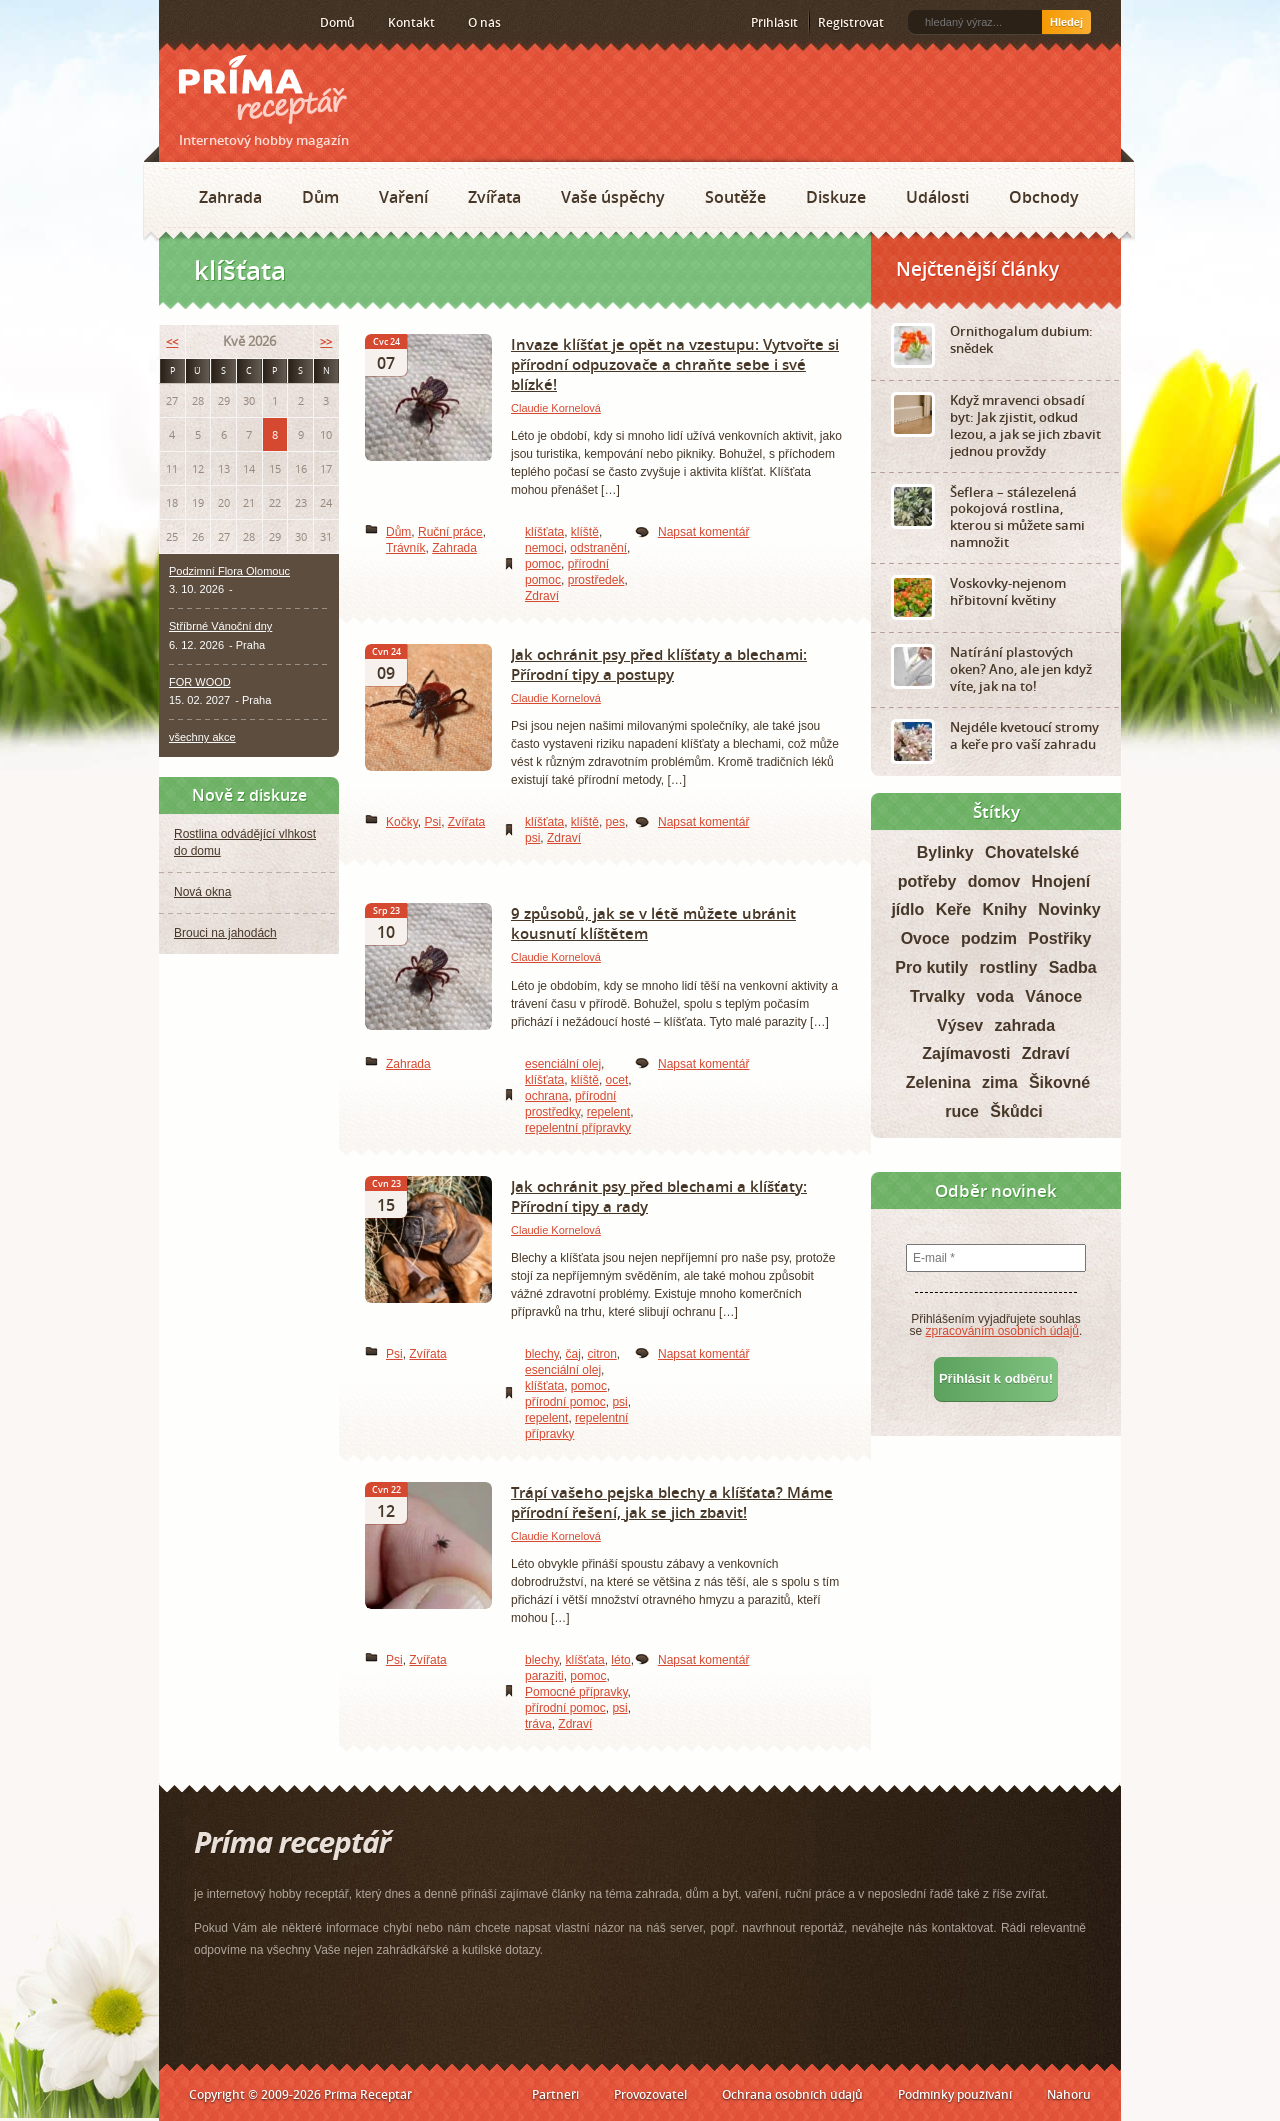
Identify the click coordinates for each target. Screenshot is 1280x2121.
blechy (542, 1354)
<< (172, 341)
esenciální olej (563, 1064)
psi (532, 838)
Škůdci (1016, 1111)
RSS (181, 23)
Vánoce (1053, 996)
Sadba (1073, 967)
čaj (572, 1354)
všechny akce (202, 737)
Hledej (1066, 22)
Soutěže (735, 197)
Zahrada (230, 197)
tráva (538, 1724)
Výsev (960, 1025)
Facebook (211, 22)
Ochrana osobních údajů (792, 2094)
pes (615, 822)
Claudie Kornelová (556, 408)
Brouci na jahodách (225, 933)
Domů (337, 22)
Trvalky (937, 996)
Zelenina (938, 1082)
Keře (954, 909)
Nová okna (202, 892)
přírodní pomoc (565, 1402)
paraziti (544, 1676)
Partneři (555, 2094)
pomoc (543, 564)
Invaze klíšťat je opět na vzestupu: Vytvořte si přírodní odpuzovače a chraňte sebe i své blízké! (675, 364)
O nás (484, 22)
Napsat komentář (703, 532)
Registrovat (851, 22)
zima (1000, 1082)
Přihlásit (774, 22)
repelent (608, 1112)
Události (937, 197)
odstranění (598, 548)
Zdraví (542, 596)
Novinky (1069, 909)
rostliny (1009, 967)
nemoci (544, 548)
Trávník (406, 548)
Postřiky (1059, 938)
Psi (432, 822)
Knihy (1005, 909)
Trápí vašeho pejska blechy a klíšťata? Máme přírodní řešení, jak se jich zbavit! (672, 1502)
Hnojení (1061, 881)
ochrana (546, 1096)
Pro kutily (931, 967)
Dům (320, 197)
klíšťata (544, 532)
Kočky (402, 822)
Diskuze (836, 197)
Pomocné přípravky (576, 1692)
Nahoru (1069, 2094)
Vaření (403, 197)
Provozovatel (650, 2094)
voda (994, 996)
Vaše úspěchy (613, 197)
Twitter (243, 23)
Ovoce (925, 938)
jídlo (907, 909)
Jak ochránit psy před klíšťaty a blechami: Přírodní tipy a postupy (659, 664)
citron (601, 1354)
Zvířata (494, 197)
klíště (585, 532)
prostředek (596, 580)
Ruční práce (450, 532)
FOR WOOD (200, 682)
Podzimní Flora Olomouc (229, 571)
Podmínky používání (955, 2094)
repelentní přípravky (578, 1128)
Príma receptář (263, 89)
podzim (989, 938)
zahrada (1025, 1025)
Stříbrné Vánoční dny (220, 626)
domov (994, 881)
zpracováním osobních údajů (1002, 1331)
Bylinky (945, 852)
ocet (617, 1080)
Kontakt (411, 22)
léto (620, 1660)
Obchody (1044, 197)
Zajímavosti (966, 1053)
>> (326, 341)
